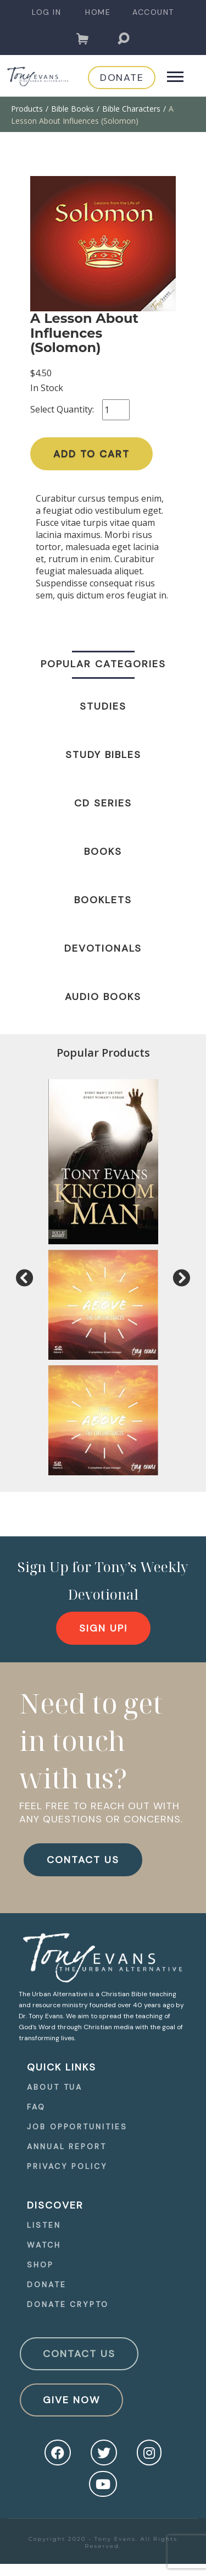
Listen (43, 2225)
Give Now (71, 2400)
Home (97, 12)
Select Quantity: (62, 409)
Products (27, 108)
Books (103, 851)
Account (153, 12)
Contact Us (79, 2353)
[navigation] (46, 12)
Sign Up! (103, 1628)
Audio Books (103, 996)
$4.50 (41, 373)
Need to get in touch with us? (91, 1740)
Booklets (103, 900)
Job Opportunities (77, 2127)
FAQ (36, 2107)
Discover (55, 2205)
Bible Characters (131, 108)
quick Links (61, 2067)
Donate (46, 2284)
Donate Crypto (68, 2304)
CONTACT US (83, 1859)
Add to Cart (91, 453)
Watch (44, 2245)
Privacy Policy (67, 2166)
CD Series (103, 803)
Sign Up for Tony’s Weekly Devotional (103, 1580)
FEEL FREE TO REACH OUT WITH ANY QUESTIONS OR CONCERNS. (101, 1812)
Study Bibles (103, 754)
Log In (46, 12)
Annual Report (67, 2146)
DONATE (121, 78)
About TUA (54, 2087)
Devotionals (103, 948)
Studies (103, 706)
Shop (40, 2265)
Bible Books (72, 108)
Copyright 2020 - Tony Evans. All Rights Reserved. (103, 2542)
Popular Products (103, 1052)
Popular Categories (103, 664)
